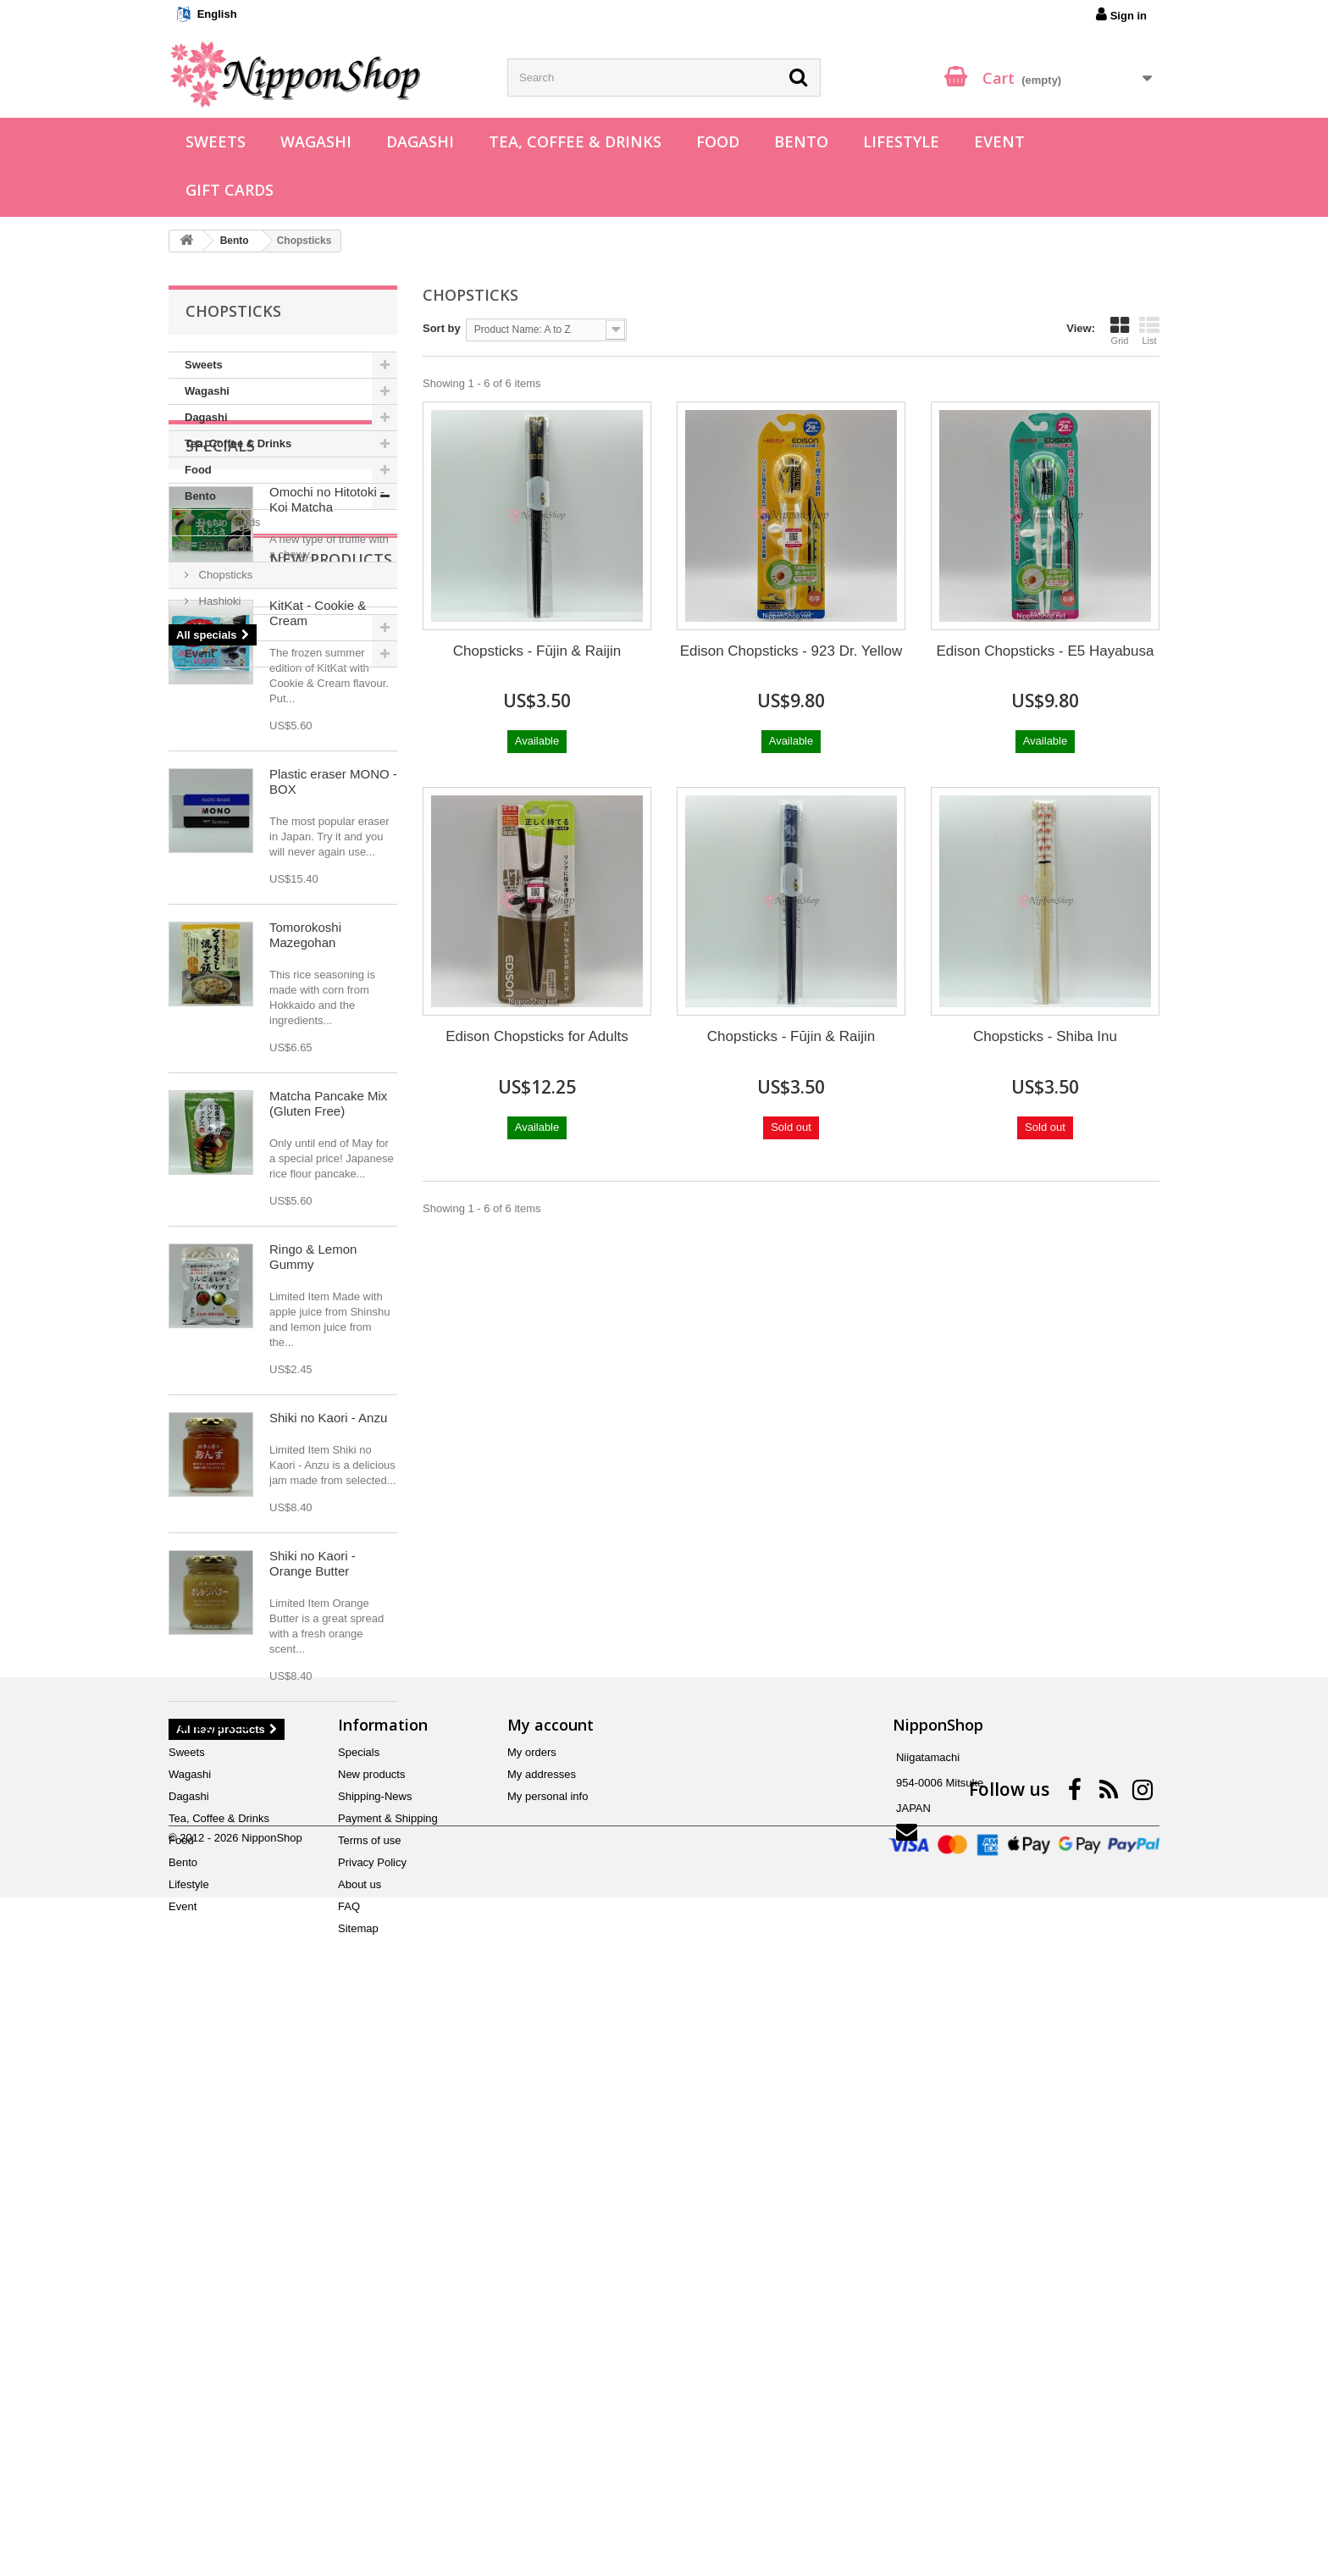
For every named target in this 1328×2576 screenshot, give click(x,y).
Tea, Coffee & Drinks (575, 141)
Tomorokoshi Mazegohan (305, 1345)
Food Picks (224, 548)
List (1149, 330)
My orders (531, 2292)
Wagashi (315, 141)
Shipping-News (375, 2336)
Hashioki (218, 601)
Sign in (1121, 14)
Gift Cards (229, 190)
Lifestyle (901, 141)
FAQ (349, 2446)
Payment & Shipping (388, 2358)
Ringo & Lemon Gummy (313, 1666)
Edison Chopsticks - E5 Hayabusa (1045, 651)
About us (359, 2424)
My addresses (541, 2314)
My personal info (547, 2336)
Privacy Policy (372, 2402)
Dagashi (420, 141)
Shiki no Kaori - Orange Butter (312, 1973)
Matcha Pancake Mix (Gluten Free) (328, 1513)
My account (550, 2265)
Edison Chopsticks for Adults (536, 1036)
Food (717, 141)
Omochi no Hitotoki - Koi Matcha (327, 772)
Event (999, 141)
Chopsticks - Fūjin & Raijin (537, 651)
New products (246, 969)
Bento (801, 141)
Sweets (215, 141)
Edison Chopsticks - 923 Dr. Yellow (791, 651)
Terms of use (369, 2380)
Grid (1119, 330)
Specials (220, 718)
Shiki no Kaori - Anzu (328, 1827)
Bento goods (228, 522)
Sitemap (358, 2468)
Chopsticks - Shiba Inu (1045, 1036)
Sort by (442, 328)
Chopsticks (224, 574)
